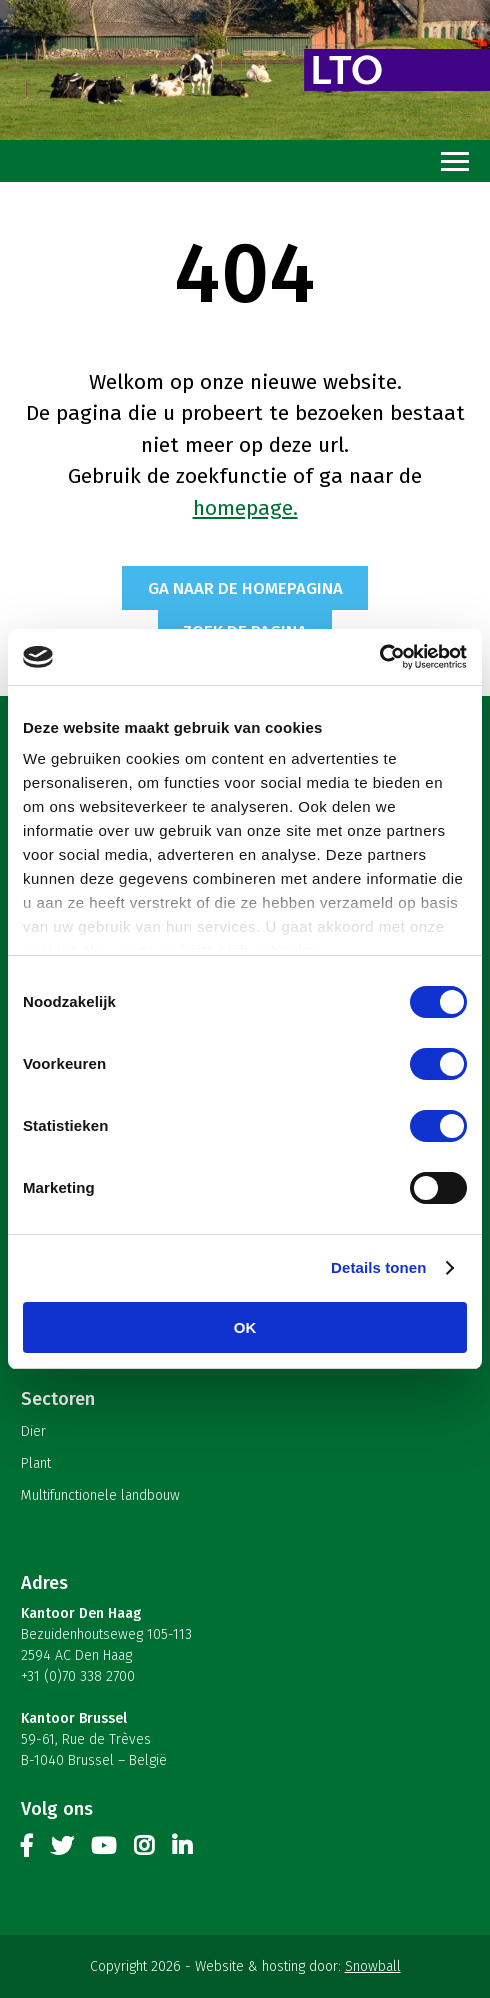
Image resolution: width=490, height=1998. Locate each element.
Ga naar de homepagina (245, 588)
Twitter (62, 1850)
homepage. (245, 508)
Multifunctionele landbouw (100, 1495)
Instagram (144, 1850)
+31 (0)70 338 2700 (78, 1676)
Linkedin (182, 1850)
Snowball (373, 1966)
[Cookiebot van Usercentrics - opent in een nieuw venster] (379, 657)
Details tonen (378, 1267)
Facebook (27, 1850)
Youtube (103, 1850)
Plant (36, 1463)
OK (245, 1327)
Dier (33, 1431)
